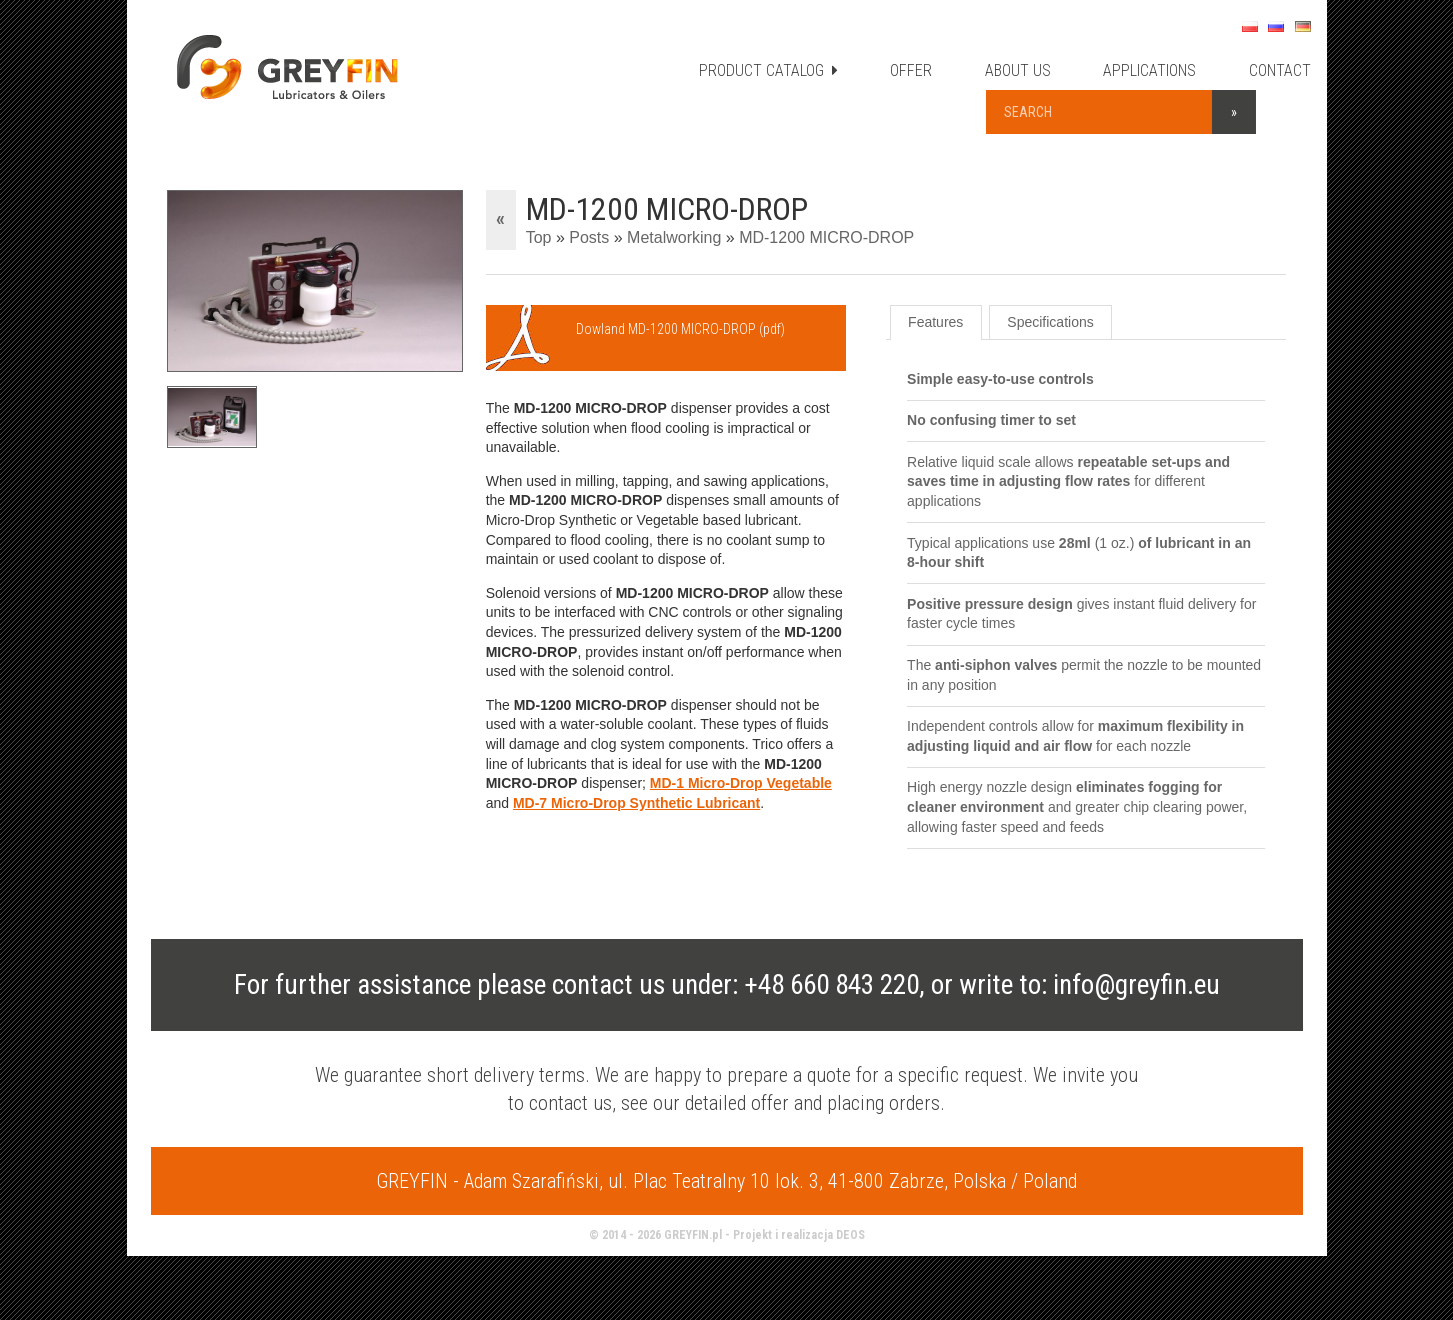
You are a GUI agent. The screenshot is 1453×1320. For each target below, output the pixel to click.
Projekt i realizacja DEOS (799, 1235)
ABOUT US (1018, 70)
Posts (589, 237)
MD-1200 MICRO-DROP (826, 237)
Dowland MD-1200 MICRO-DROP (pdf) (680, 329)
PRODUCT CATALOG (768, 70)
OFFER (911, 70)
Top (539, 237)
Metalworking (674, 237)
